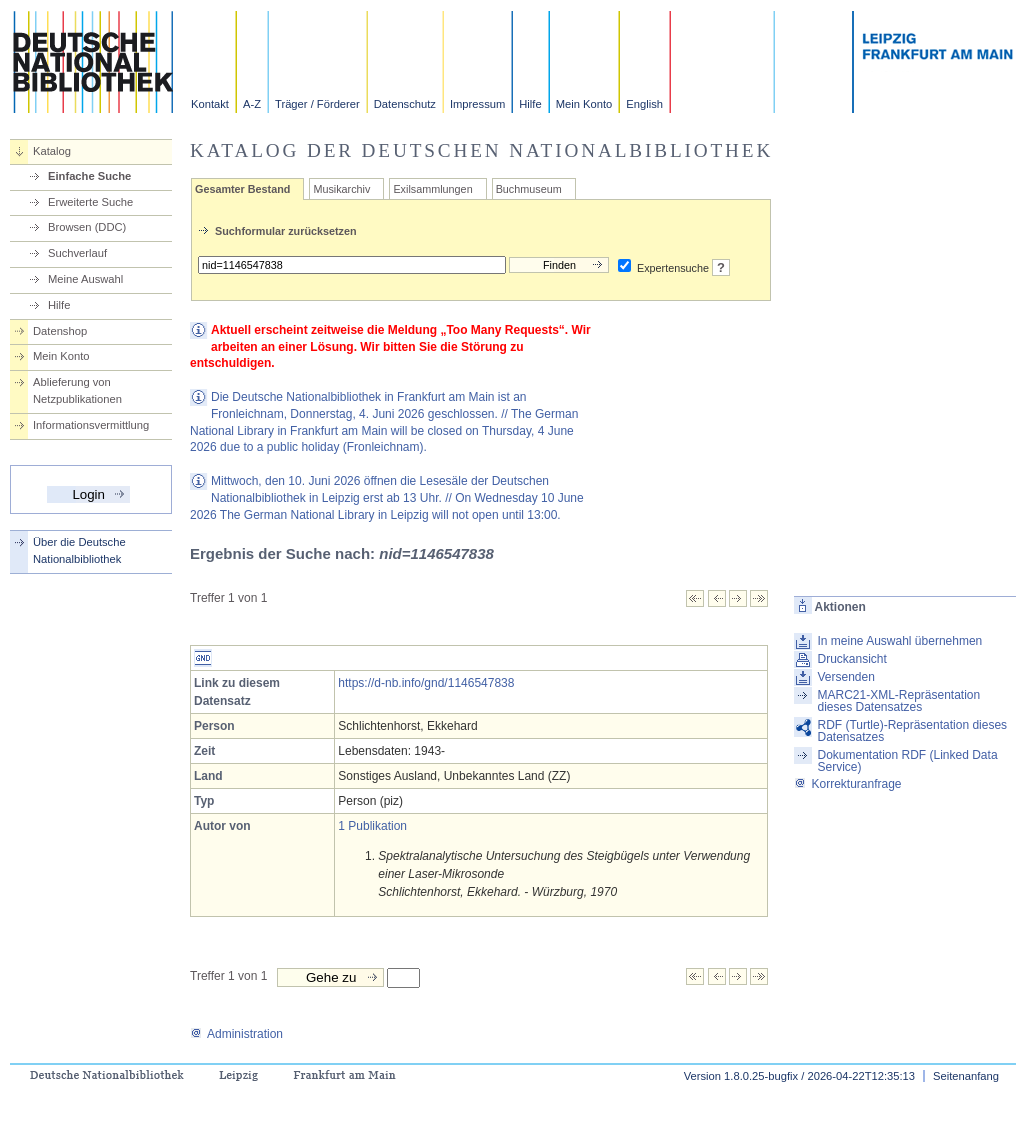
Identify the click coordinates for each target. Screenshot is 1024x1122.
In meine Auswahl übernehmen (899, 641)
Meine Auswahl (85, 279)
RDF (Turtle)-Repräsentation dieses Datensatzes (912, 731)
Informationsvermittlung (91, 425)
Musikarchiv (341, 189)
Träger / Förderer (317, 104)
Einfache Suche (89, 176)
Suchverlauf (77, 253)
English (644, 104)
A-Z (252, 104)
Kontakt (210, 104)
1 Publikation (372, 826)
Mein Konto (584, 104)
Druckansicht (851, 659)
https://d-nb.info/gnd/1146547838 (426, 683)
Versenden (845, 677)
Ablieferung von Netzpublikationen (77, 390)
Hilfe (530, 104)
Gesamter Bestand (242, 189)
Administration (236, 1034)
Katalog (52, 151)
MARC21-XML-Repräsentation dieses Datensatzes (898, 701)
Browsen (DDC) (87, 227)
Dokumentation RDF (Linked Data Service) (907, 761)
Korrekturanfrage (847, 784)
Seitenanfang (966, 1076)
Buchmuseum (529, 189)
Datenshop (60, 331)
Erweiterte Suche (90, 202)
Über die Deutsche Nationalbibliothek (79, 550)
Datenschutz (405, 104)
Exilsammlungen (432, 189)
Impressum (477, 104)
